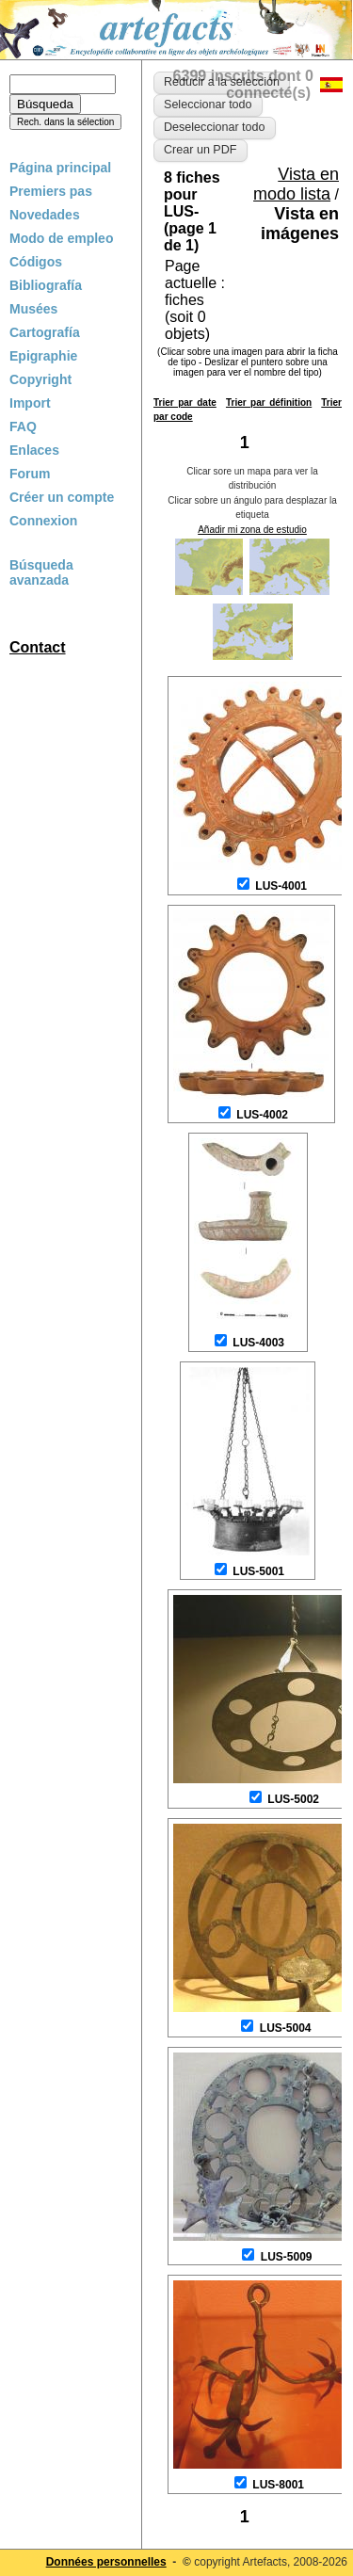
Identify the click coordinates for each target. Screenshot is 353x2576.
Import (30, 403)
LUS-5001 (258, 1571)
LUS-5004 (286, 2028)
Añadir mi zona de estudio (252, 529)
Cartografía (44, 332)
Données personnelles (106, 2561)
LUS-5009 (287, 2256)
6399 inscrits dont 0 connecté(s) (243, 84)
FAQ (23, 426)
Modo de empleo (61, 238)
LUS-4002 (262, 1114)
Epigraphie (43, 355)
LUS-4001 (281, 886)
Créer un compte (61, 497)
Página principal (60, 167)
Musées (33, 308)
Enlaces (34, 450)
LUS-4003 (258, 1342)
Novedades (44, 214)
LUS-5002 (293, 1799)
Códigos (35, 261)
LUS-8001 (278, 2484)
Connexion (43, 520)
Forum (30, 473)
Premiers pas (50, 191)
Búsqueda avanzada (41, 572)
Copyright (40, 379)
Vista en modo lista (296, 184)
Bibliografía (45, 285)
